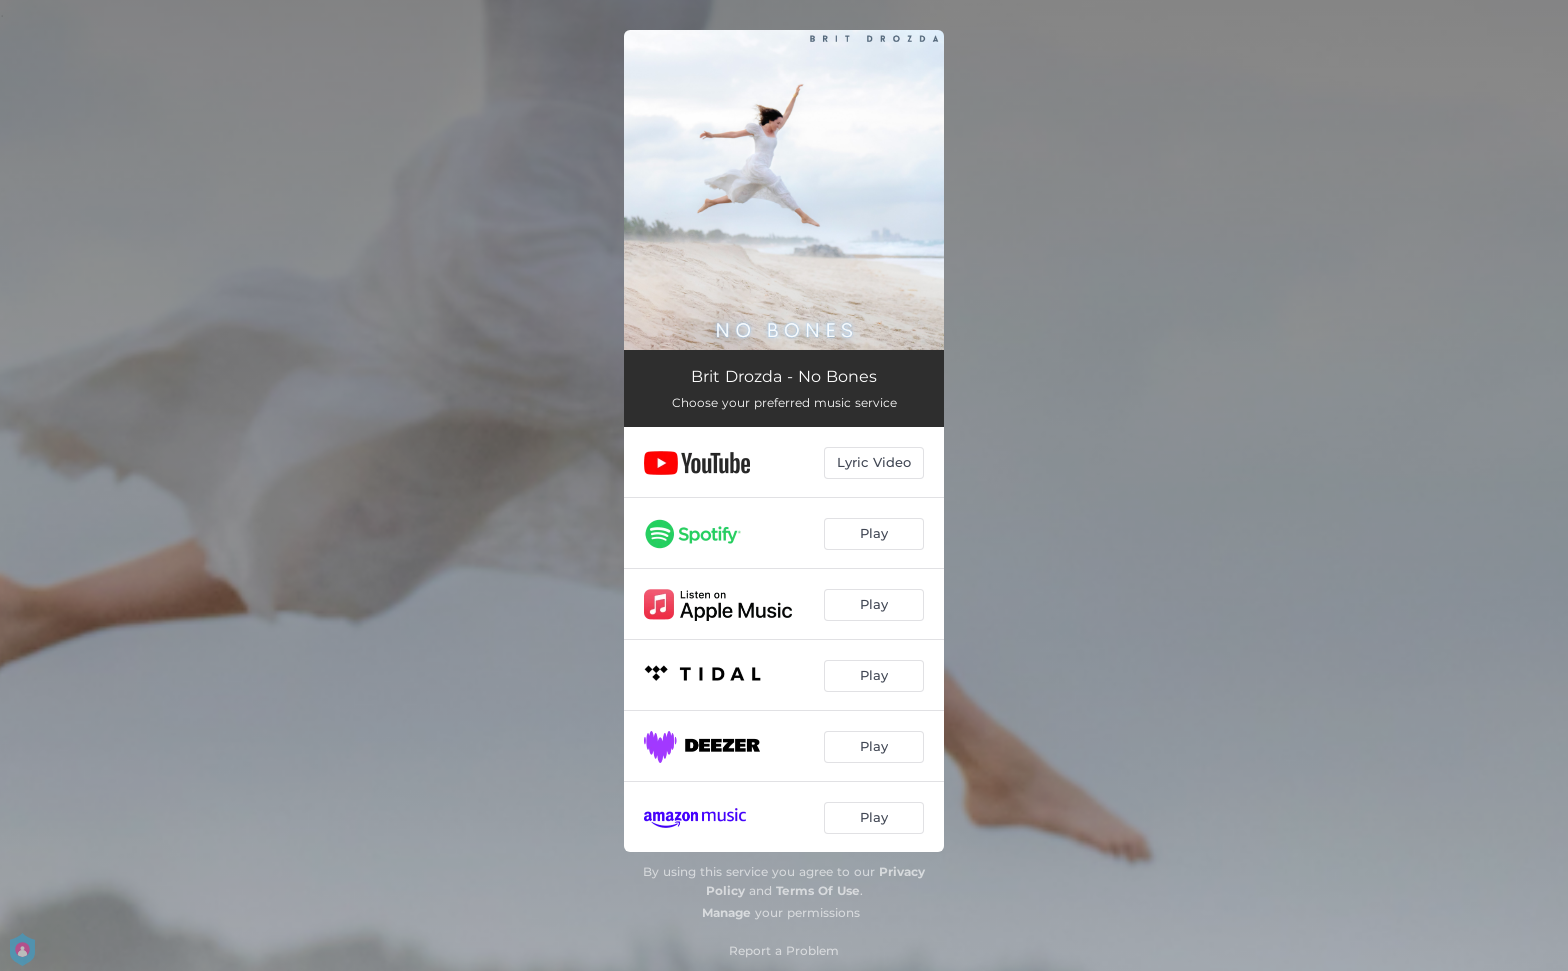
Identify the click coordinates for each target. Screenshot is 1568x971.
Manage (726, 912)
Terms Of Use (818, 890)
